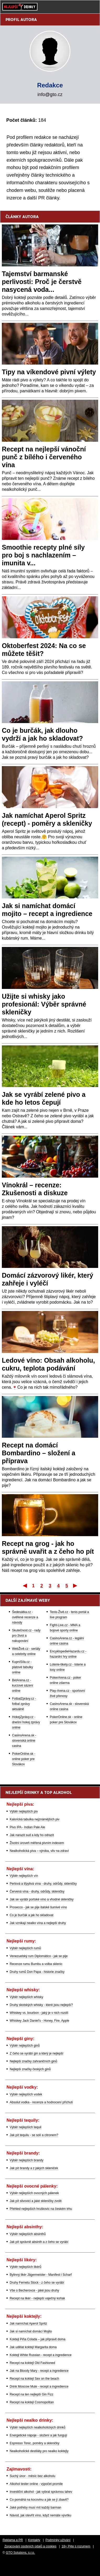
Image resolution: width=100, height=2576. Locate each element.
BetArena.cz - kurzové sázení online (22, 1685)
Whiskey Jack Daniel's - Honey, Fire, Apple (39, 2020)
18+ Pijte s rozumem (76, 2546)
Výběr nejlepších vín (24, 1876)
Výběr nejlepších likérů (25, 2267)
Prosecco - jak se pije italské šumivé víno (38, 1907)
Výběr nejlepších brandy (26, 2160)
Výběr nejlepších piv (24, 1811)
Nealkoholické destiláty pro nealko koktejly (39, 2451)
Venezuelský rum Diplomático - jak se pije (39, 1956)
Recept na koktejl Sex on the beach (34, 2378)
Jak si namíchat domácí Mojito (31, 2331)
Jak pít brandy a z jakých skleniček (34, 2168)
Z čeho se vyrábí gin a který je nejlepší (36, 2053)
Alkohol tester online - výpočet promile (36, 2484)
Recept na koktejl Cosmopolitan (32, 2402)
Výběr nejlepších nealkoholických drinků (37, 2427)
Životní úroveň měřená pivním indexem (37, 1843)
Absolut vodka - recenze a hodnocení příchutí (41, 2102)
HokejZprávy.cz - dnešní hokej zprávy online (26, 1722)
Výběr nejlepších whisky (26, 1997)
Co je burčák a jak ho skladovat (31, 1915)
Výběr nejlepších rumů (25, 1948)
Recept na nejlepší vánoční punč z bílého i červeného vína (44, 456)
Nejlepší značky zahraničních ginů (33, 2061)
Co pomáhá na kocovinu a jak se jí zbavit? (39, 2499)
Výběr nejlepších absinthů (28, 2234)
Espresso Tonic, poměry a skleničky (34, 2443)
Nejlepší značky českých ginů (30, 2069)
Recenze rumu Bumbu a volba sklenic (36, 1964)
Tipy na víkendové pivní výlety (49, 372)
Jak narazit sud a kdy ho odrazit (32, 1835)
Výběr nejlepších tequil (25, 2127)
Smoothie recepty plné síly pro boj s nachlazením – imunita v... (43, 555)
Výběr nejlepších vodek (26, 2094)
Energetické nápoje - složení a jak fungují (38, 2435)
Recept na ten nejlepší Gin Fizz (31, 2394)
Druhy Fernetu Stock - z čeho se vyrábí (37, 2282)
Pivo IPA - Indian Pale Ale (27, 1827)
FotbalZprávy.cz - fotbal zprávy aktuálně (24, 1704)
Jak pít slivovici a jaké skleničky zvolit (36, 2201)
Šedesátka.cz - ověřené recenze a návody (25, 1617)
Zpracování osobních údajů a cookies (30, 2546)
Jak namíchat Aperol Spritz (28, 2323)
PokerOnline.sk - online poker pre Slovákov (23, 1759)
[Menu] (93, 7)
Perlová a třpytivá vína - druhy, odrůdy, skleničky (43, 1883)
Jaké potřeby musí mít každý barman (35, 2507)
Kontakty (34, 2540)
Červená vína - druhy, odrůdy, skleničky (37, 1891)
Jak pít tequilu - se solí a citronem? (34, 2135)
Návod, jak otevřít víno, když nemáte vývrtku (40, 2515)
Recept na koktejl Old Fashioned (32, 2363)
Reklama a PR (13, 2540)
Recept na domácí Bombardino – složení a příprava (38, 1453)
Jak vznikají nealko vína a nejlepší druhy (38, 1923)
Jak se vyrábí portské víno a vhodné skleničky (42, 1899)
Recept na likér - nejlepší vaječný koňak (37, 2298)
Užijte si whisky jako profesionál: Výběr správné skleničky (44, 1004)
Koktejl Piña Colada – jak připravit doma (37, 2339)
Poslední (75, 1585)
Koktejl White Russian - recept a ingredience (40, 2355)
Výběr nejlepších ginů (25, 2045)
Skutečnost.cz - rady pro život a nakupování (26, 1636)
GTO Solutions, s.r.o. (20, 2552)
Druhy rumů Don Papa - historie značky (37, 1972)
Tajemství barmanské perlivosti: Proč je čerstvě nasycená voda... (41, 281)
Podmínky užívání (58, 2540)
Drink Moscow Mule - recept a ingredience (39, 2386)
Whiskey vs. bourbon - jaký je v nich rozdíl (39, 2013)
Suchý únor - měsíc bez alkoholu (32, 2476)
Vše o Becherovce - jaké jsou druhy (34, 2290)
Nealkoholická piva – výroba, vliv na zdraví (39, 1851)
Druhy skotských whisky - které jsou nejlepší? (41, 2005)
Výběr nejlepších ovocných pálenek (34, 2193)
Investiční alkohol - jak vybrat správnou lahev (41, 2492)
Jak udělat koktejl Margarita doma (33, 2347)
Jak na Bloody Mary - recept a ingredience (39, 2371)
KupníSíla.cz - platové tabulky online (22, 1667)
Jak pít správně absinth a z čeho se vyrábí (39, 2242)
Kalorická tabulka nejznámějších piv (34, 1819)
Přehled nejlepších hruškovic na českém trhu (41, 2209)
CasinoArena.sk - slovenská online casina (24, 1741)
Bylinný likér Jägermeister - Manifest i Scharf (41, 2275)
